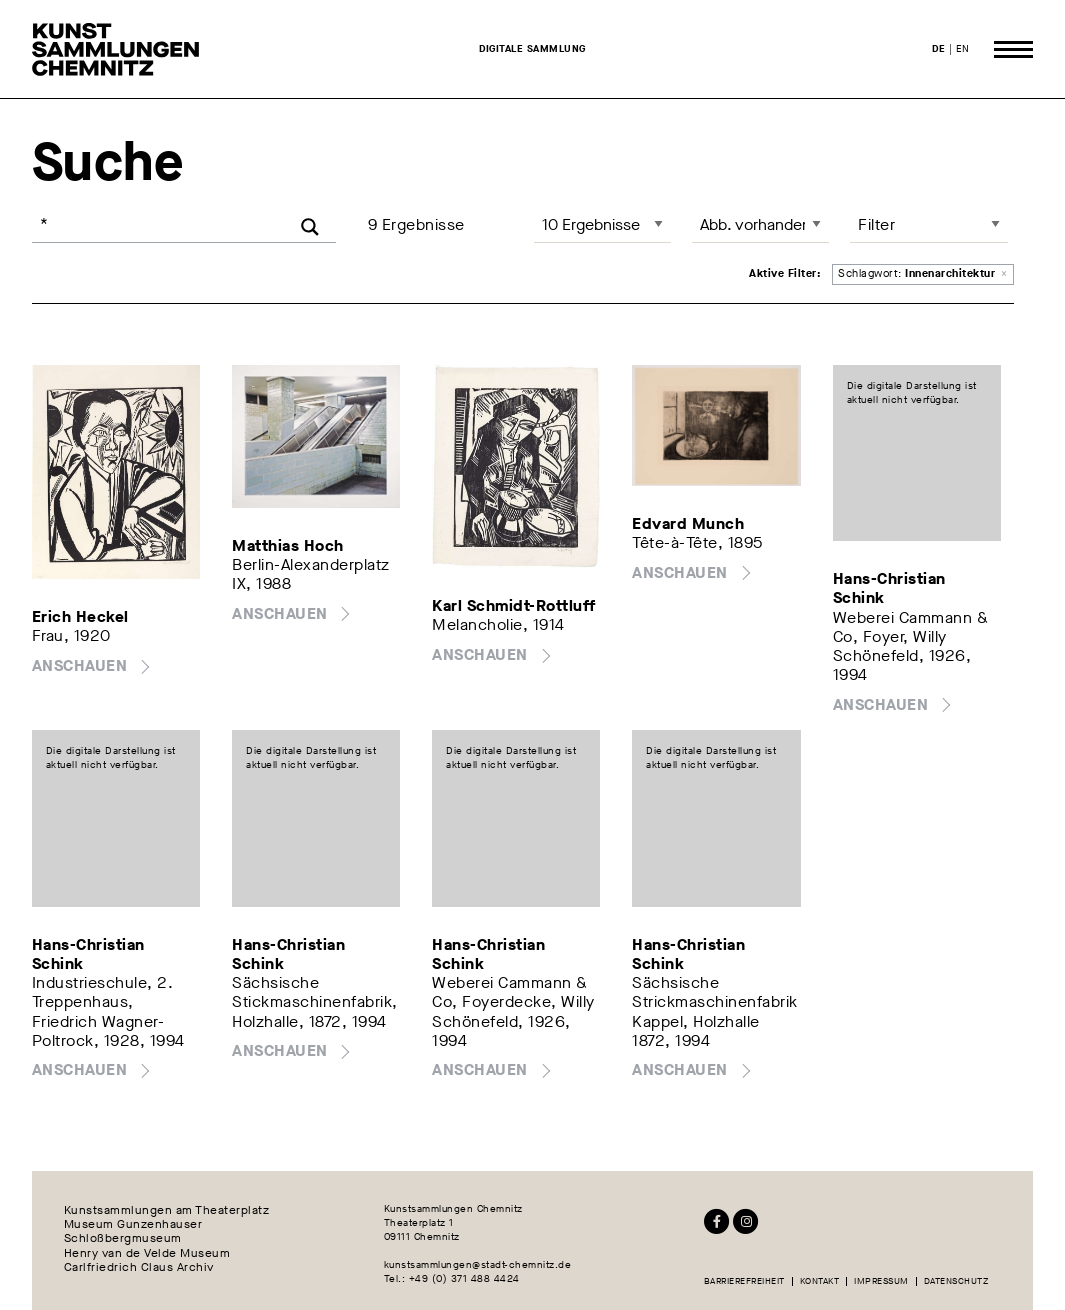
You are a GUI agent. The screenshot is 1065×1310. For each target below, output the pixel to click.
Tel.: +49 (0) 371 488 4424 (452, 1278)
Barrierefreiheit (744, 1281)
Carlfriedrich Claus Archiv (139, 1267)
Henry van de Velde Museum (147, 1253)
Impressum (881, 1281)
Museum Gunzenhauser (133, 1224)
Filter (876, 224)
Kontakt (820, 1281)
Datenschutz (956, 1281)
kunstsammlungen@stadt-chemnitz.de (478, 1264)
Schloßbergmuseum (123, 1238)
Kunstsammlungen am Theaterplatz (167, 1209)
